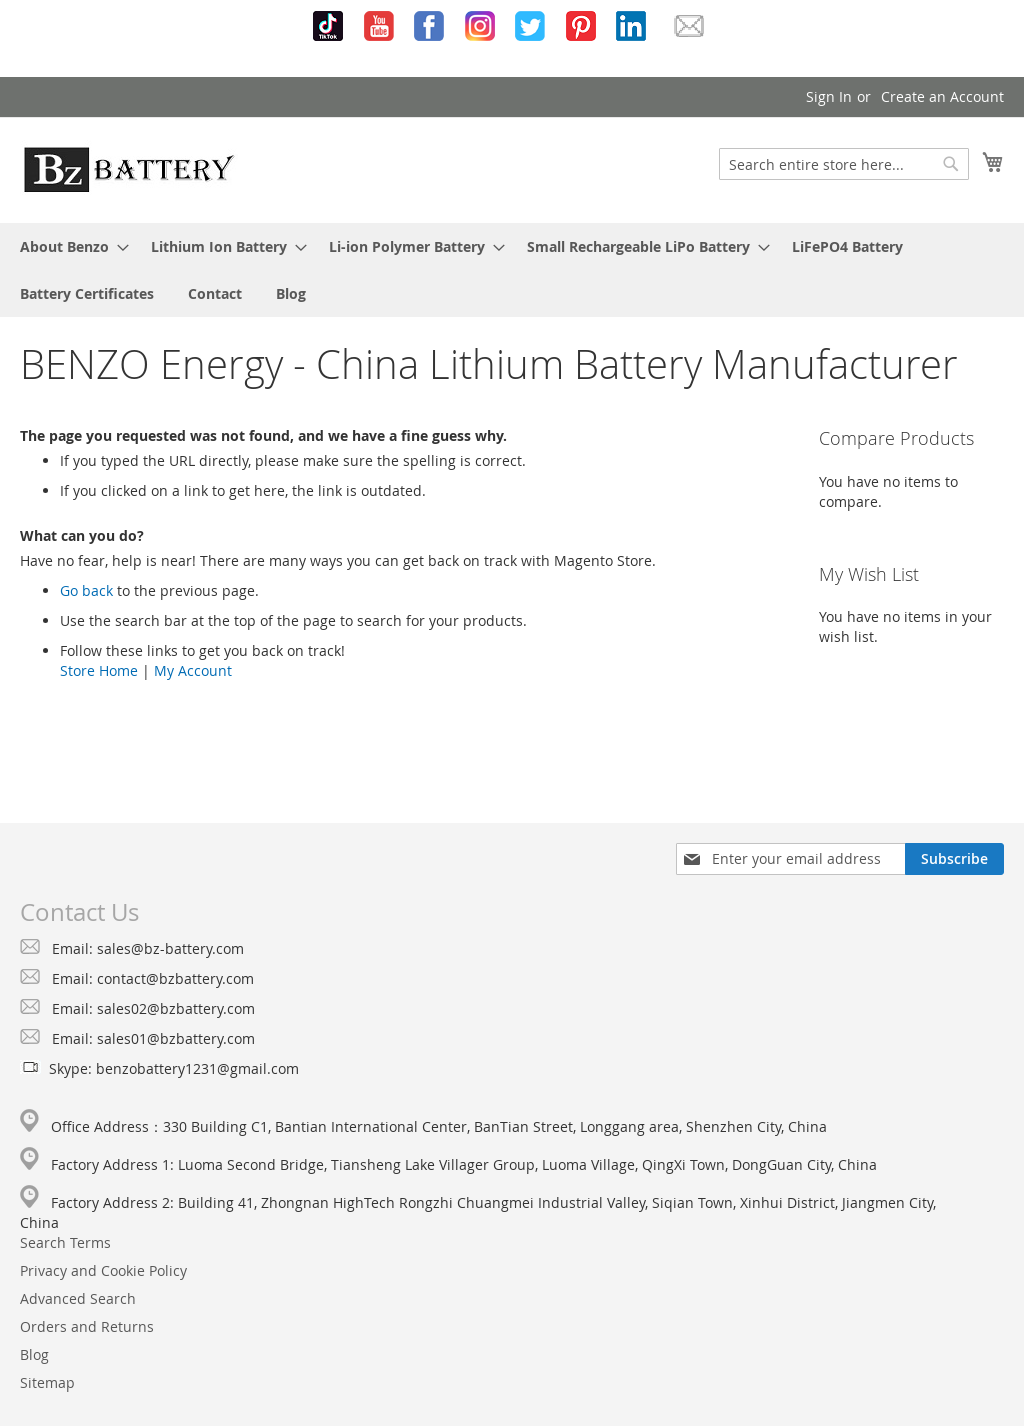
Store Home (99, 670)
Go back (86, 590)
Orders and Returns (87, 1326)
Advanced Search (78, 1298)
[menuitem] (68, 246)
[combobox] (844, 164)
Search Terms (65, 1242)
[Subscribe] (954, 859)
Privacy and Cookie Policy (103, 1270)
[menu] (512, 270)
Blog (34, 1354)
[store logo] (129, 169)
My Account (193, 670)
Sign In (829, 96)
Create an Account (942, 96)
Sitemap (47, 1382)
